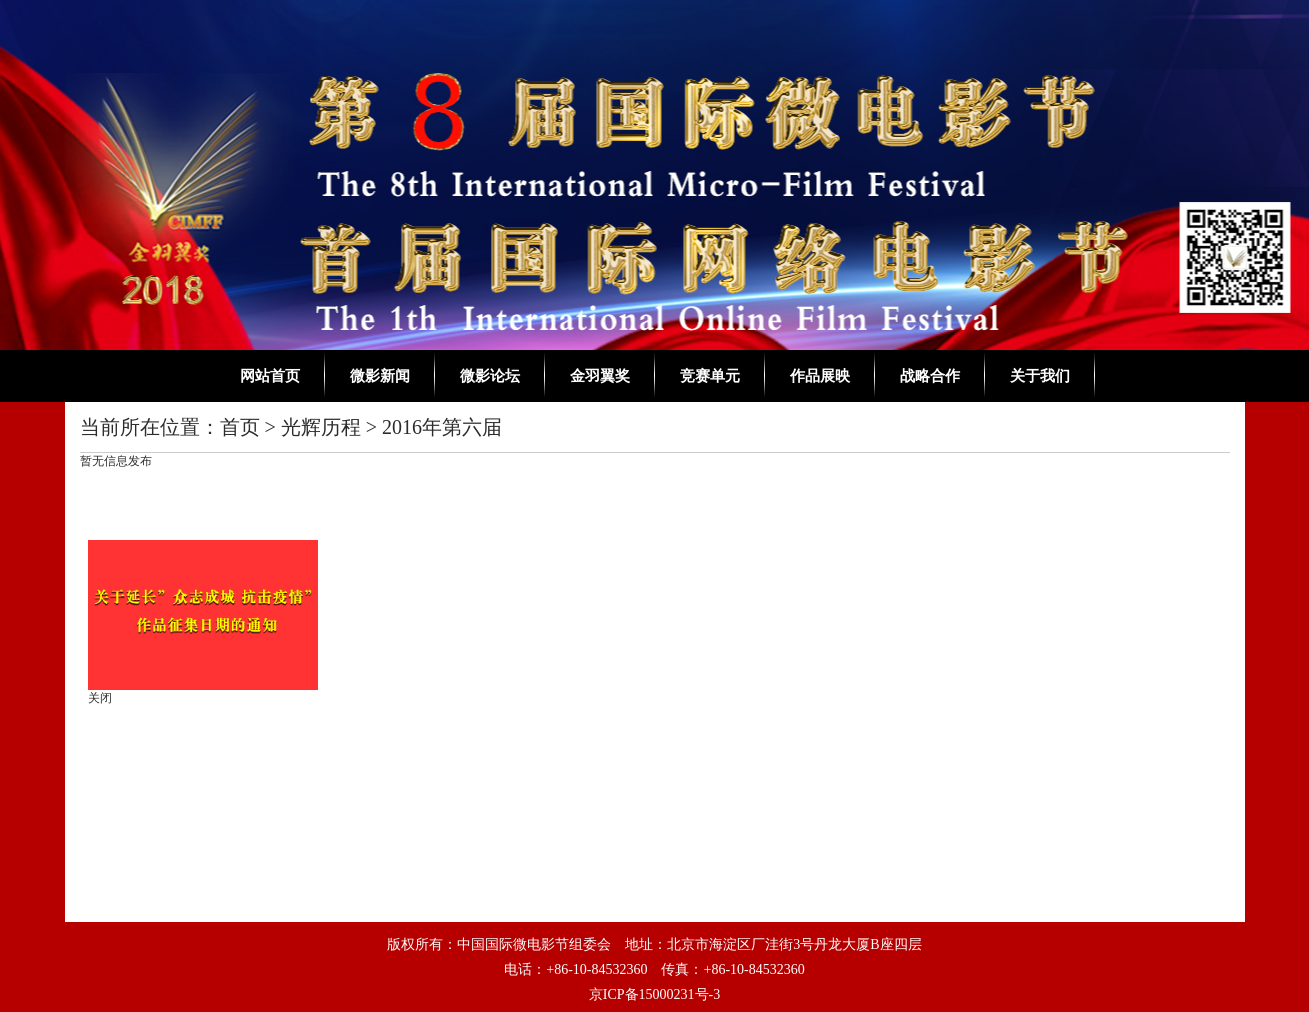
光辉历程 (321, 427)
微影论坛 (490, 376)
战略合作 (930, 376)
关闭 (102, 694)
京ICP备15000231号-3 (654, 994)
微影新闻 (380, 376)
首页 (240, 427)
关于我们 (1040, 376)
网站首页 (270, 376)
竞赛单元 (710, 376)
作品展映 (820, 376)
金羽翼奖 (600, 376)
